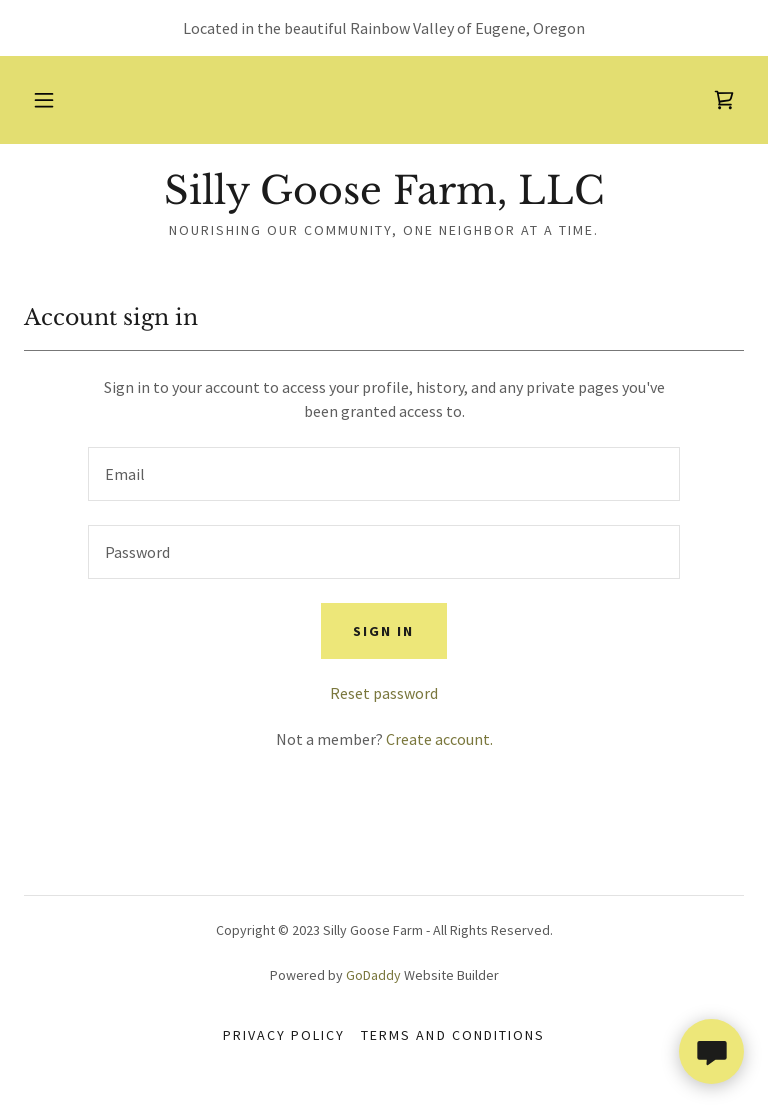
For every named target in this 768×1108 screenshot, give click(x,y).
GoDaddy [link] (373, 975)
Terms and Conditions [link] (452, 1035)
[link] (724, 100)
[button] (44, 100)
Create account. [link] (439, 739)
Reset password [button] (384, 693)
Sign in (383, 631)
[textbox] (384, 474)
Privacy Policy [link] (284, 1035)
